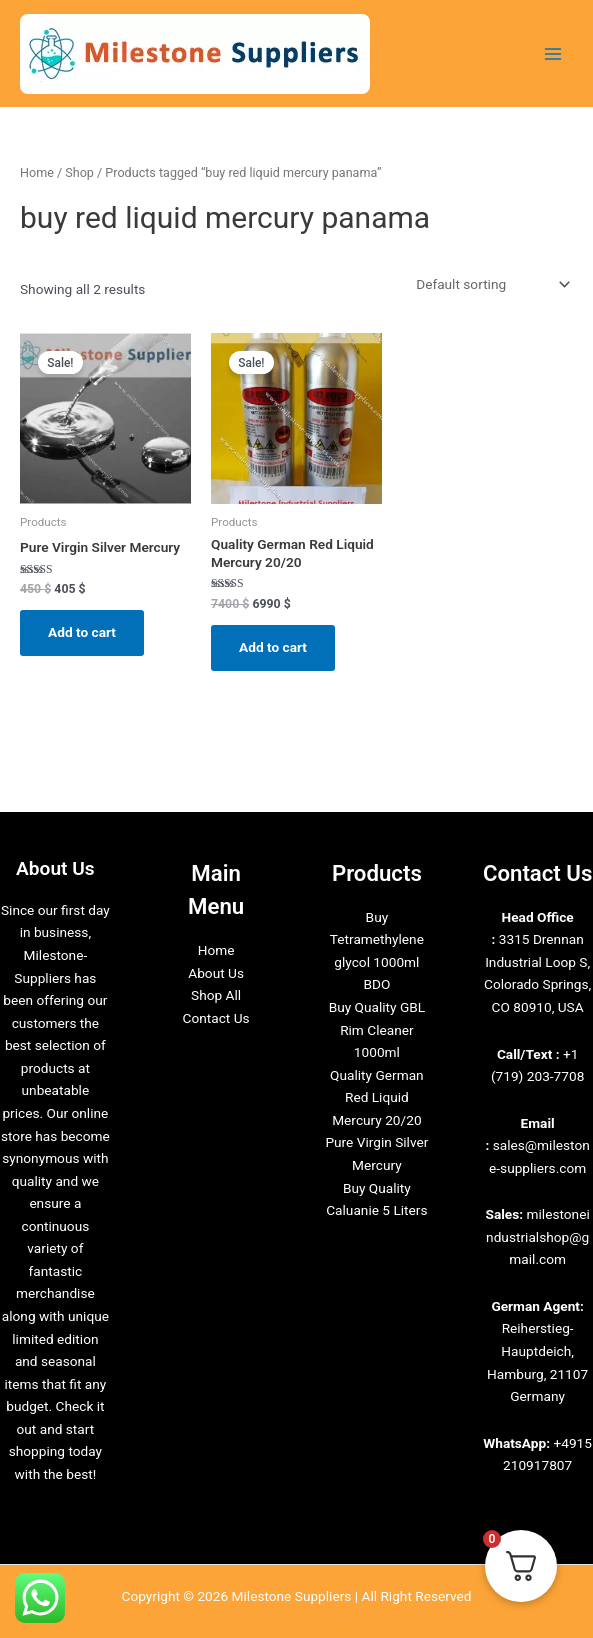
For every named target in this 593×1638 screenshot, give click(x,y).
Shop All (216, 995)
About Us (216, 973)
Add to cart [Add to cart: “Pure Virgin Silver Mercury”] (82, 632)
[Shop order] (491, 284)
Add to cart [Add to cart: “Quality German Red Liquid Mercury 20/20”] (273, 647)
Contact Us (216, 1018)
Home (37, 172)
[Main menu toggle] (553, 53)
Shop (79, 172)
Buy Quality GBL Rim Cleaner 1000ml (377, 1029)
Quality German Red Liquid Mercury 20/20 (377, 1097)
